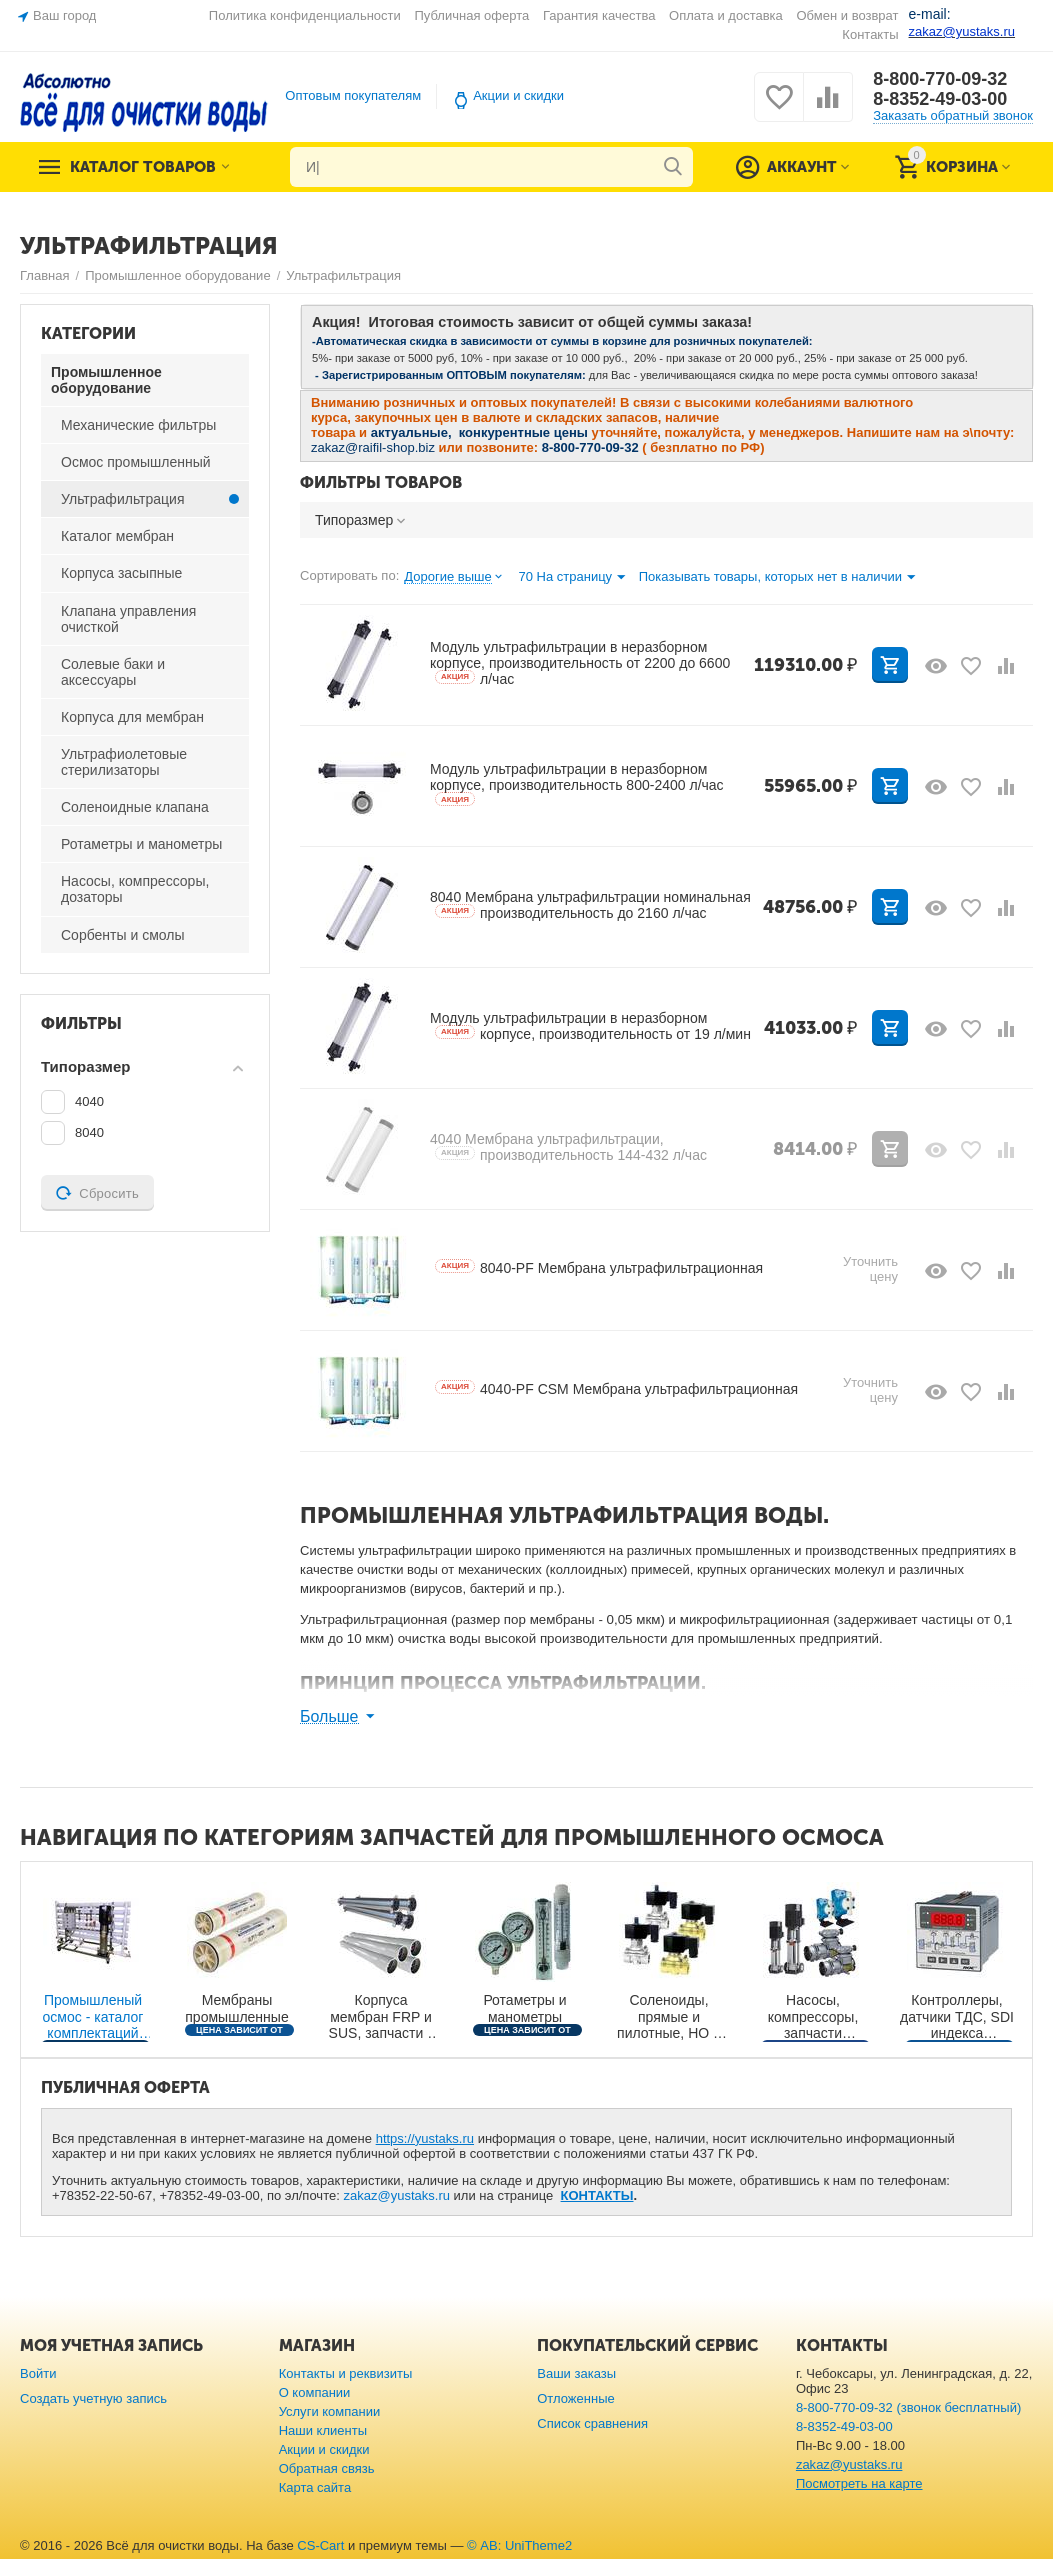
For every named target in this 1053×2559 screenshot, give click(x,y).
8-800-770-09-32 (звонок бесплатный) (908, 2407)
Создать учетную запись (93, 2398)
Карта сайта (315, 2487)
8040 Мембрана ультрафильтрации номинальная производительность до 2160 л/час (590, 905)
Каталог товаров (143, 167)
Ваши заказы (576, 2373)
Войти (38, 2373)
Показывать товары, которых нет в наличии (777, 578)
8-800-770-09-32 (940, 79)
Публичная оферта (471, 15)
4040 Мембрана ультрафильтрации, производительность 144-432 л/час (568, 1147)
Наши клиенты (323, 2430)
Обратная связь (327, 2468)
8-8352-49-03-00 (940, 99)
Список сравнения (592, 2423)
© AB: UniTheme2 (519, 2545)
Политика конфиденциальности (305, 15)
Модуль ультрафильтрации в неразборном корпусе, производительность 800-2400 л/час (577, 783)
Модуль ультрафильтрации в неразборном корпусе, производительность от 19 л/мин (590, 1026)
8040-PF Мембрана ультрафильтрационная (599, 1268)
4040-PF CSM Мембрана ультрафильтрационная (616, 1389)
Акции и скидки (518, 95)
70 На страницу (571, 578)
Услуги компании (330, 2411)
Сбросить (97, 1193)
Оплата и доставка (726, 15)
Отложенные (576, 2398)
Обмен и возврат (847, 15)
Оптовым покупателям (353, 95)
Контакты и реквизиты (346, 2373)
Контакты (870, 34)
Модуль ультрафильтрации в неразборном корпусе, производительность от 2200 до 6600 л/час (580, 663)
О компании (315, 2392)
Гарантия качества (599, 15)
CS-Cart (320, 2545)
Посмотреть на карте (859, 2483)
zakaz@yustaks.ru (396, 2195)
